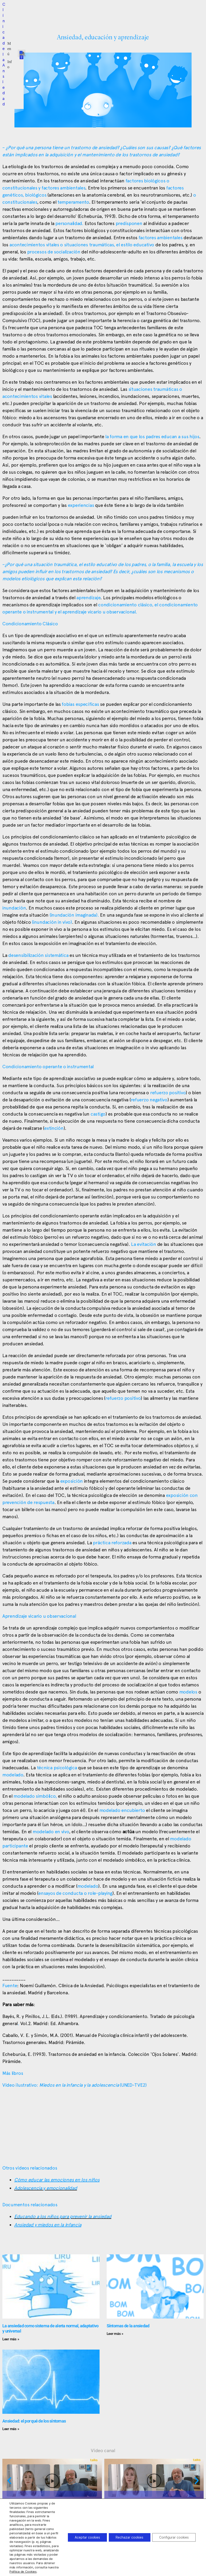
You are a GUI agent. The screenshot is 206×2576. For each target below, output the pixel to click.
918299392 (110, 2567)
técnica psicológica (57, 1767)
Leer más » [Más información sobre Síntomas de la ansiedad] (115, 2334)
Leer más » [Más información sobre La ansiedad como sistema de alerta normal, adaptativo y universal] (10, 2339)
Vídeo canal (103, 2450)
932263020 (90, 2567)
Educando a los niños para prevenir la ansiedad (62, 2216)
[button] (79, 10)
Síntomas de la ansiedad (128, 2325)
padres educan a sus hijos (172, 436)
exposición (72, 1481)
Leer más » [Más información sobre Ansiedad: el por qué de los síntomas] (10, 2429)
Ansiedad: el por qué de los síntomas (34, 2420)
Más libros (12, 2073)
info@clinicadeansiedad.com (155, 2567)
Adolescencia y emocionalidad (45, 2188)
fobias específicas (80, 704)
